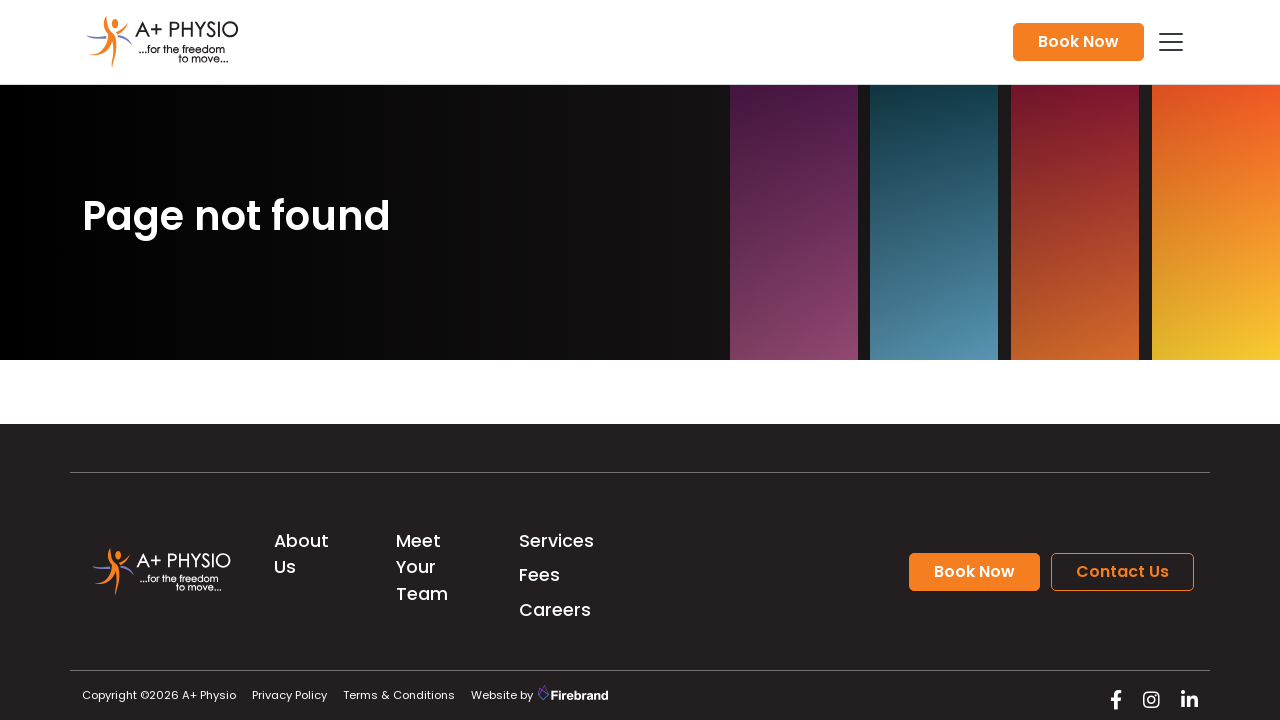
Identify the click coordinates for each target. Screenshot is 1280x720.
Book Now (1078, 41)
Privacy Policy (289, 695)
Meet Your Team (422, 567)
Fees (539, 575)
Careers (555, 610)
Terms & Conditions (399, 695)
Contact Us (1122, 571)
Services (556, 541)
